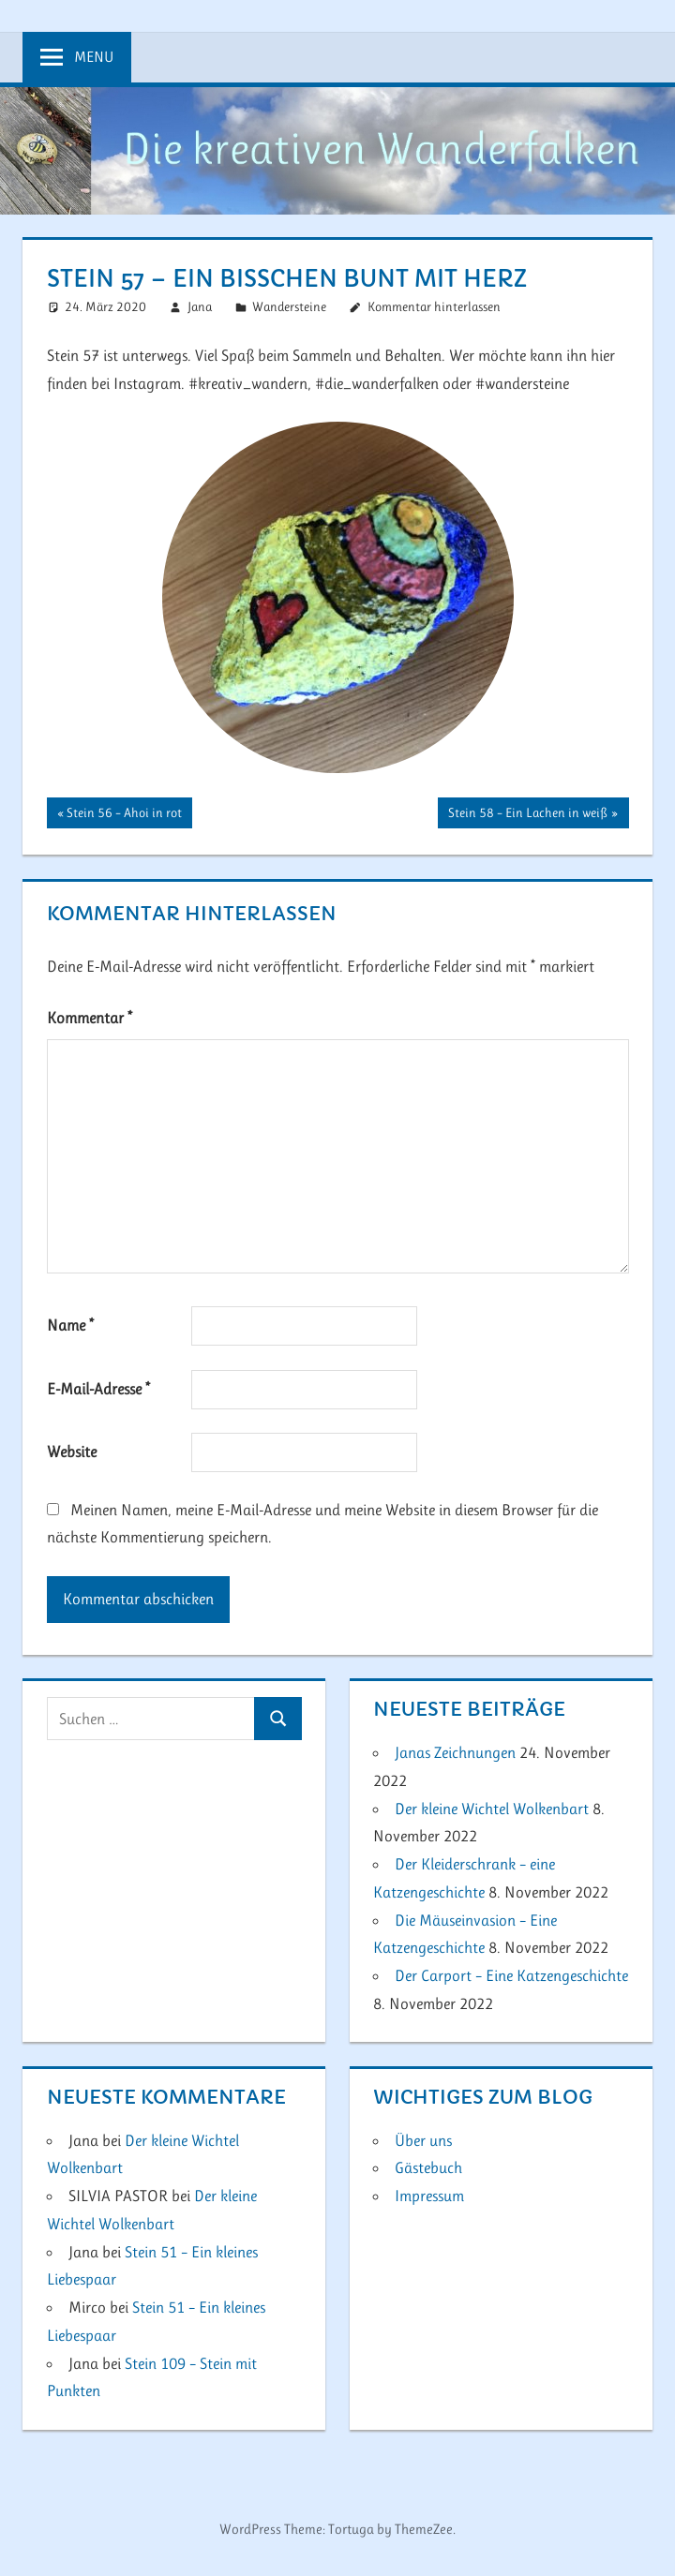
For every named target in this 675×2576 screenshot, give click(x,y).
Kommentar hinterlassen (434, 306)
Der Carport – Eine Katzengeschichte (511, 1975)
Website (72, 1451)
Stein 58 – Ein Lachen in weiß (527, 814)
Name (70, 1325)
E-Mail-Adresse (98, 1388)
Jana (200, 306)
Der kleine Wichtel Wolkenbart (492, 1808)
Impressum (429, 2195)
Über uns (423, 2140)
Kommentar (89, 1017)
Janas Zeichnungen (455, 1752)
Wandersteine (289, 306)
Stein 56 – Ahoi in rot (124, 814)
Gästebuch (428, 2167)
